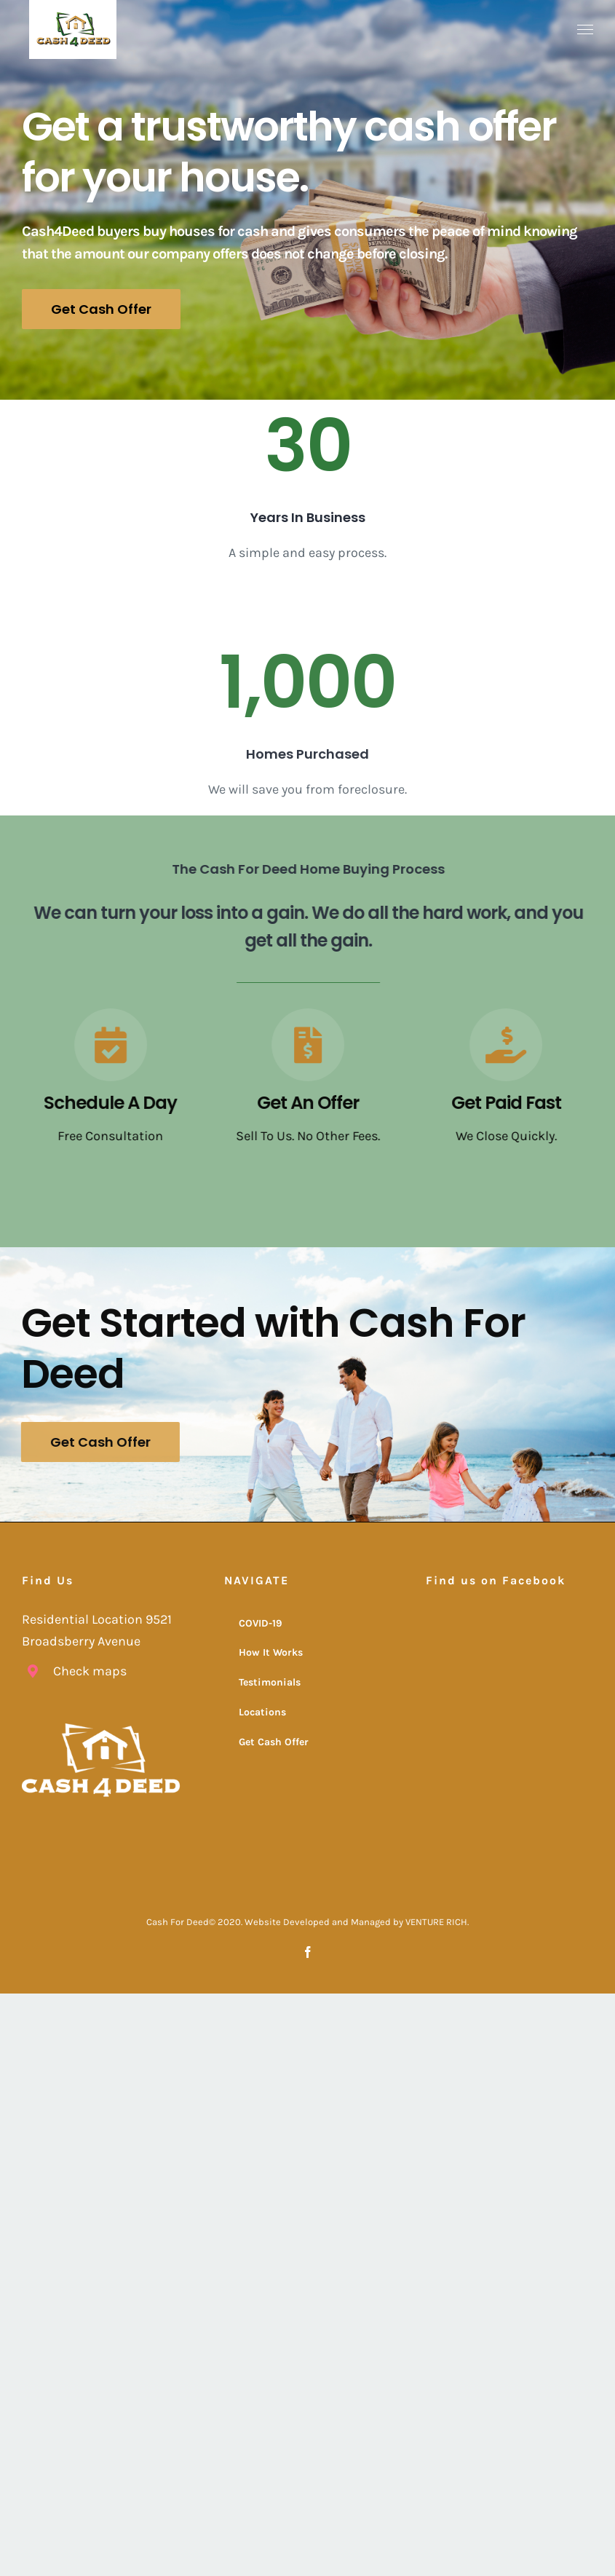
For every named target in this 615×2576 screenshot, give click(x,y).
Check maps (90, 1671)
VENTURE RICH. (437, 1921)
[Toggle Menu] (585, 30)
